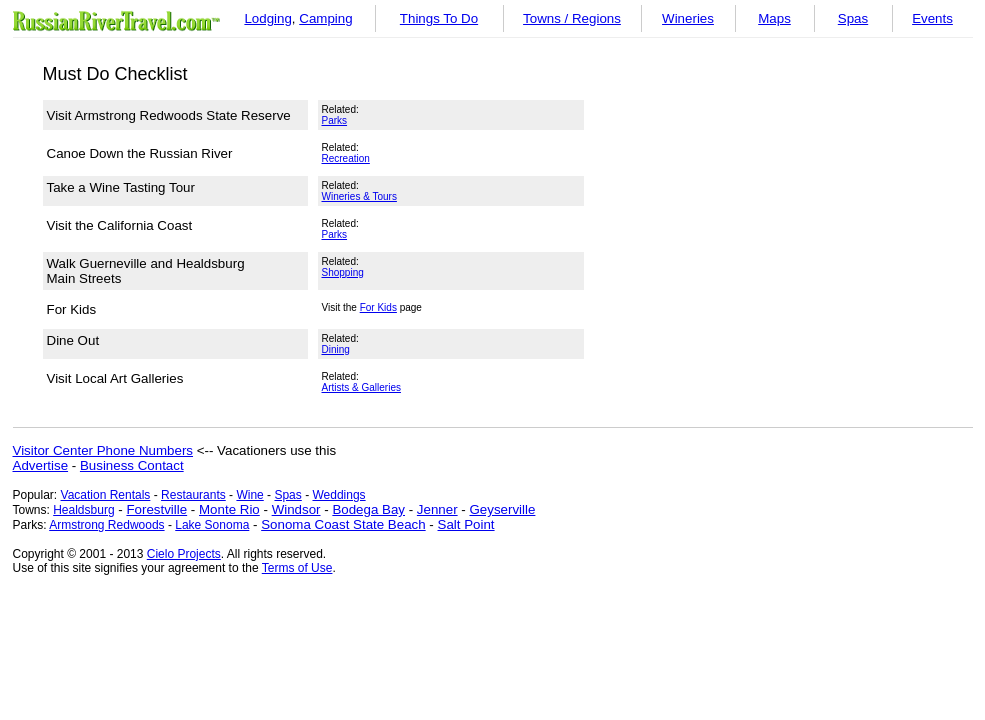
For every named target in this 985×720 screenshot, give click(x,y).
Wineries (688, 18)
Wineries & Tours (359, 196)
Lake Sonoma (212, 525)
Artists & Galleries (361, 387)
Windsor (296, 509)
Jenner (437, 509)
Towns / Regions (572, 18)
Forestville (156, 509)
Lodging (267, 18)
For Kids (378, 307)
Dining (336, 349)
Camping (325, 18)
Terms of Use (297, 568)
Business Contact (132, 465)
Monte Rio (229, 509)
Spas (853, 18)
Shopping (343, 272)
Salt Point (466, 524)
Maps (774, 18)
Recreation (346, 158)
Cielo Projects (184, 554)
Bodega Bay (368, 509)
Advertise (41, 465)
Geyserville (502, 509)
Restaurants (193, 495)
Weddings (338, 495)
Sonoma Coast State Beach (343, 524)
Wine (249, 495)
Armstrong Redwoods (106, 525)
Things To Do (439, 18)
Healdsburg (83, 510)
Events (932, 18)
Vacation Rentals (106, 495)
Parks (335, 120)
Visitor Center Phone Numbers (103, 450)
